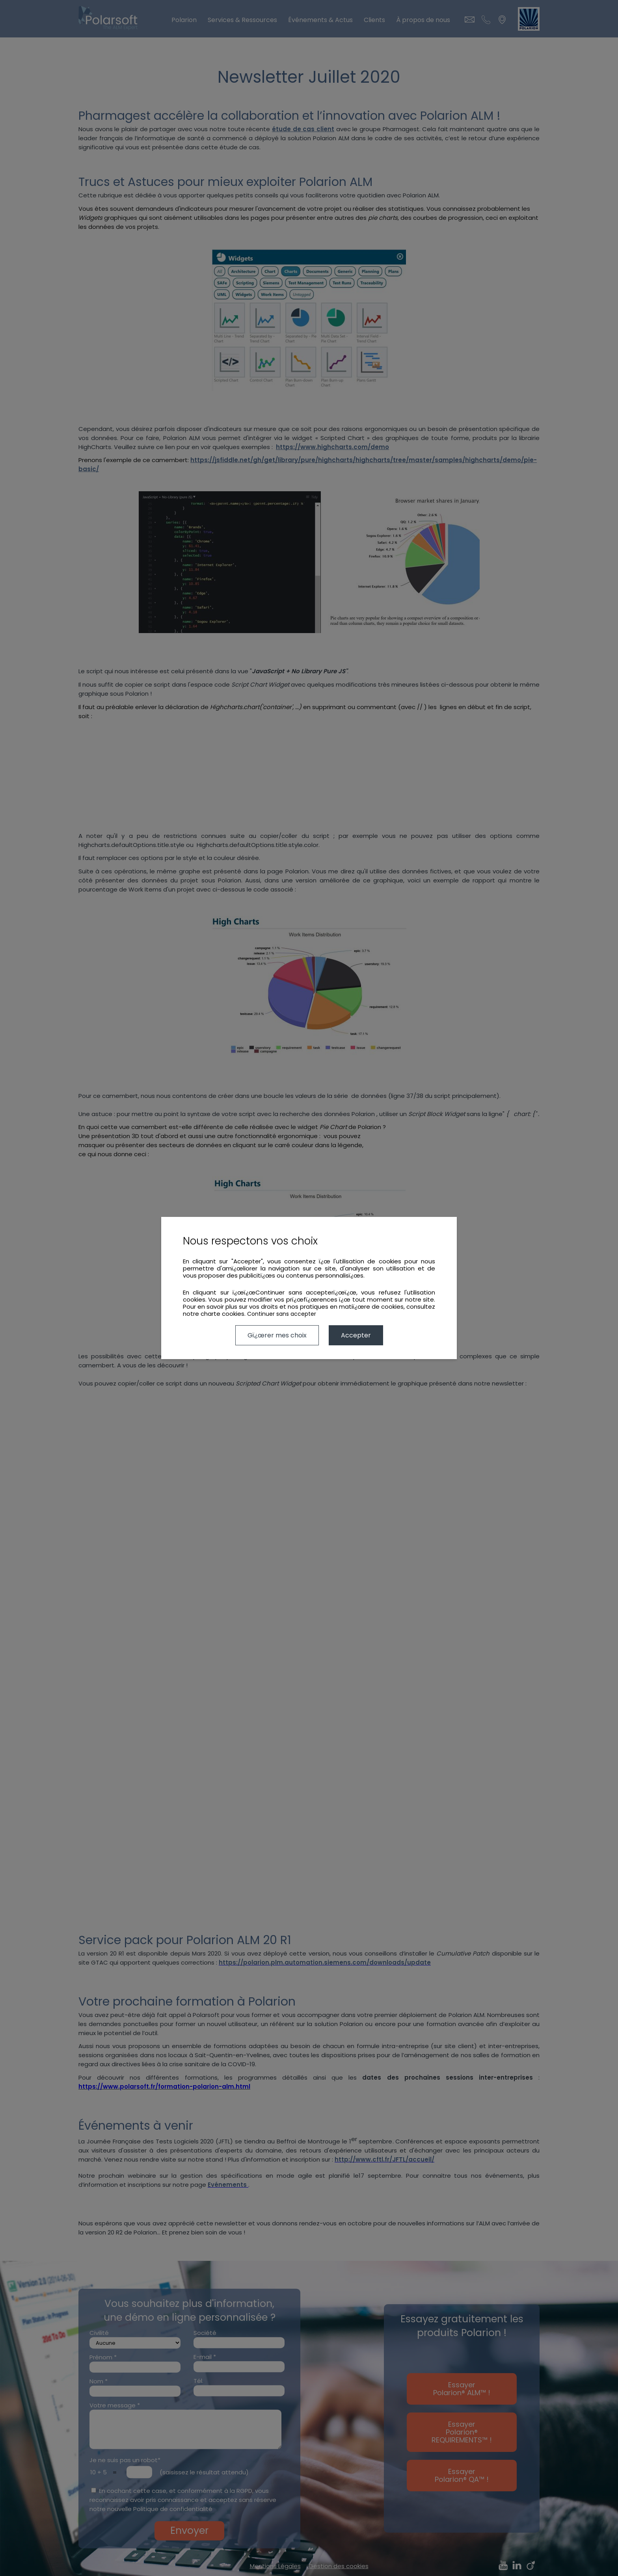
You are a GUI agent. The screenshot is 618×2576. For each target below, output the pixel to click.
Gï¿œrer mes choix (277, 1335)
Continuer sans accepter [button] (281, 1314)
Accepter (356, 1335)
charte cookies (222, 1313)
